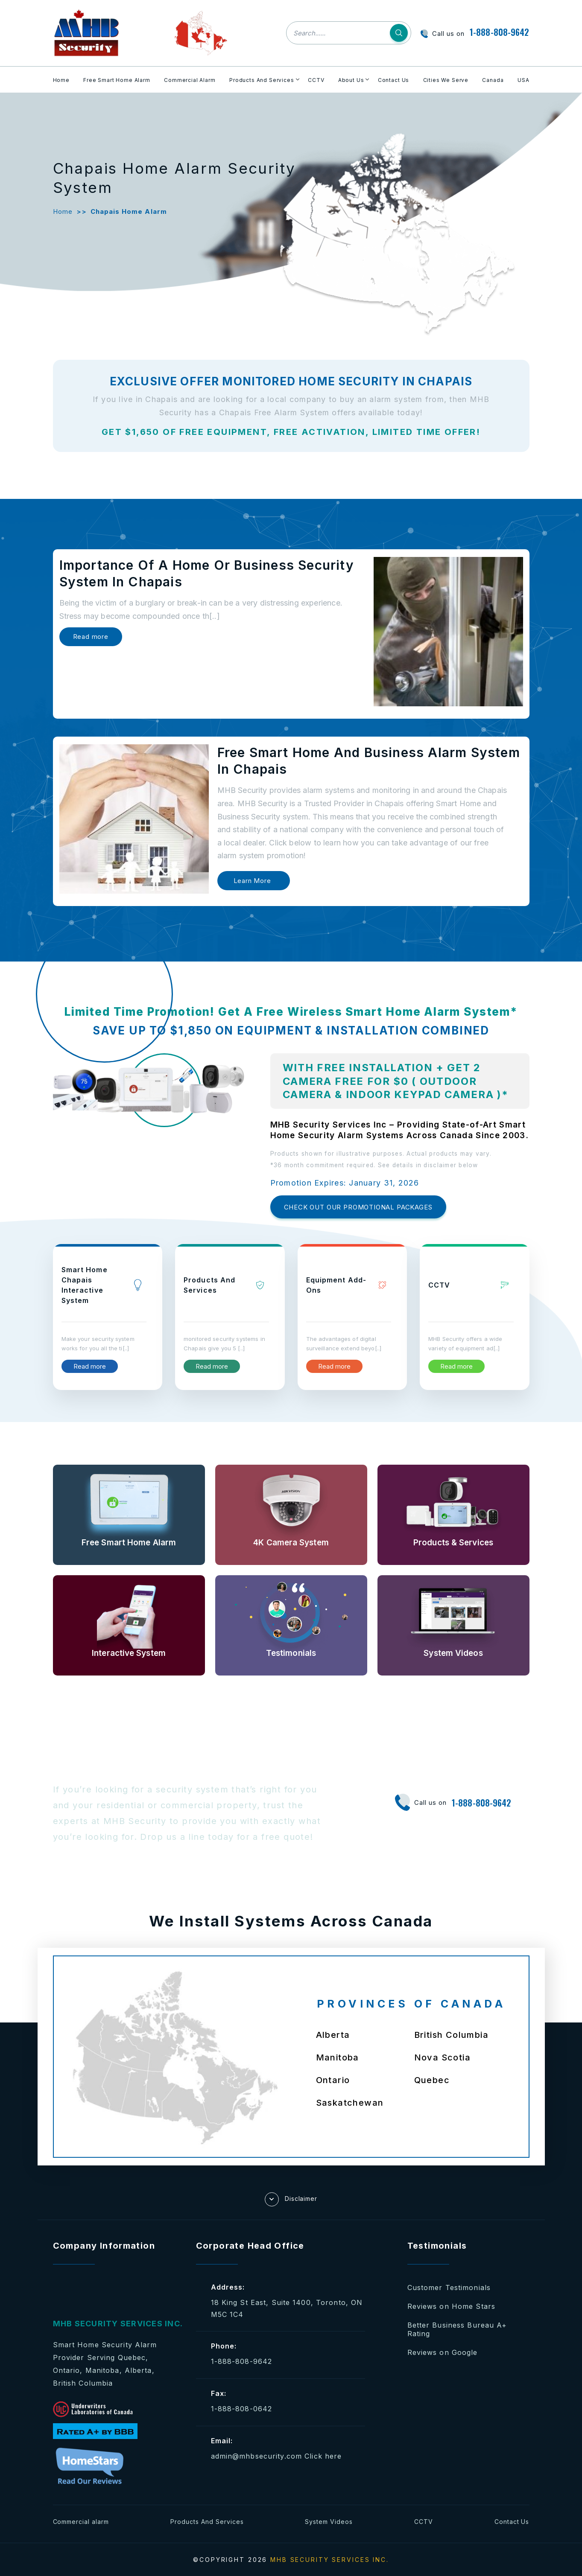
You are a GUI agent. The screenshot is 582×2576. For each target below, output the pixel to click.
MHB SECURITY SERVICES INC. (329, 2559)
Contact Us (393, 80)
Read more (90, 636)
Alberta (333, 2035)
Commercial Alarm (189, 80)
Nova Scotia (442, 2057)
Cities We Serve (446, 80)
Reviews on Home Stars (451, 2306)
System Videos (329, 2521)
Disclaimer (291, 2199)
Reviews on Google (442, 2352)
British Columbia (451, 2035)
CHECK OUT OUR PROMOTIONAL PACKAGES (358, 1207)
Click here (323, 2456)
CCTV (316, 80)
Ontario (333, 2080)
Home (61, 80)
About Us (351, 80)
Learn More (252, 881)
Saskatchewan (350, 2103)
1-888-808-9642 (499, 32)
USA (523, 80)
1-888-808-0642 (241, 2408)
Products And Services (261, 80)
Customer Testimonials (449, 2287)
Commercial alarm (81, 2521)
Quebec (432, 2080)
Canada (492, 80)
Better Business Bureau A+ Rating (457, 2329)
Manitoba (337, 2057)
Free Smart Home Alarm (116, 80)
